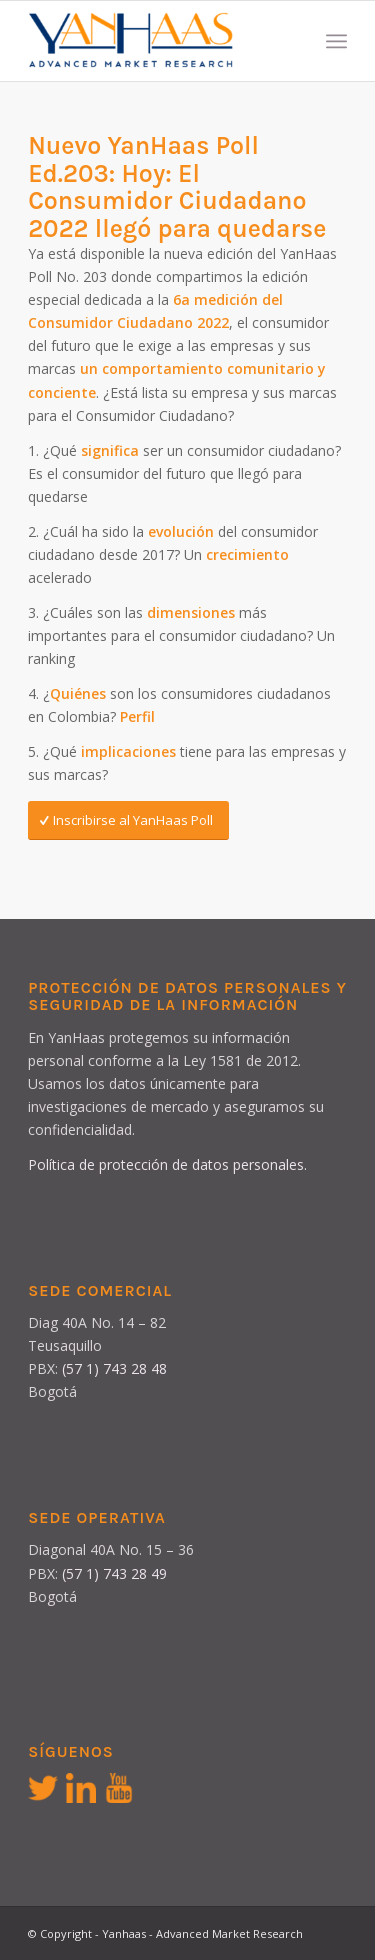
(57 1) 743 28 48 (114, 1368)
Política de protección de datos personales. (167, 1164)
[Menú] (336, 41)
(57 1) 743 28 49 (114, 1573)
